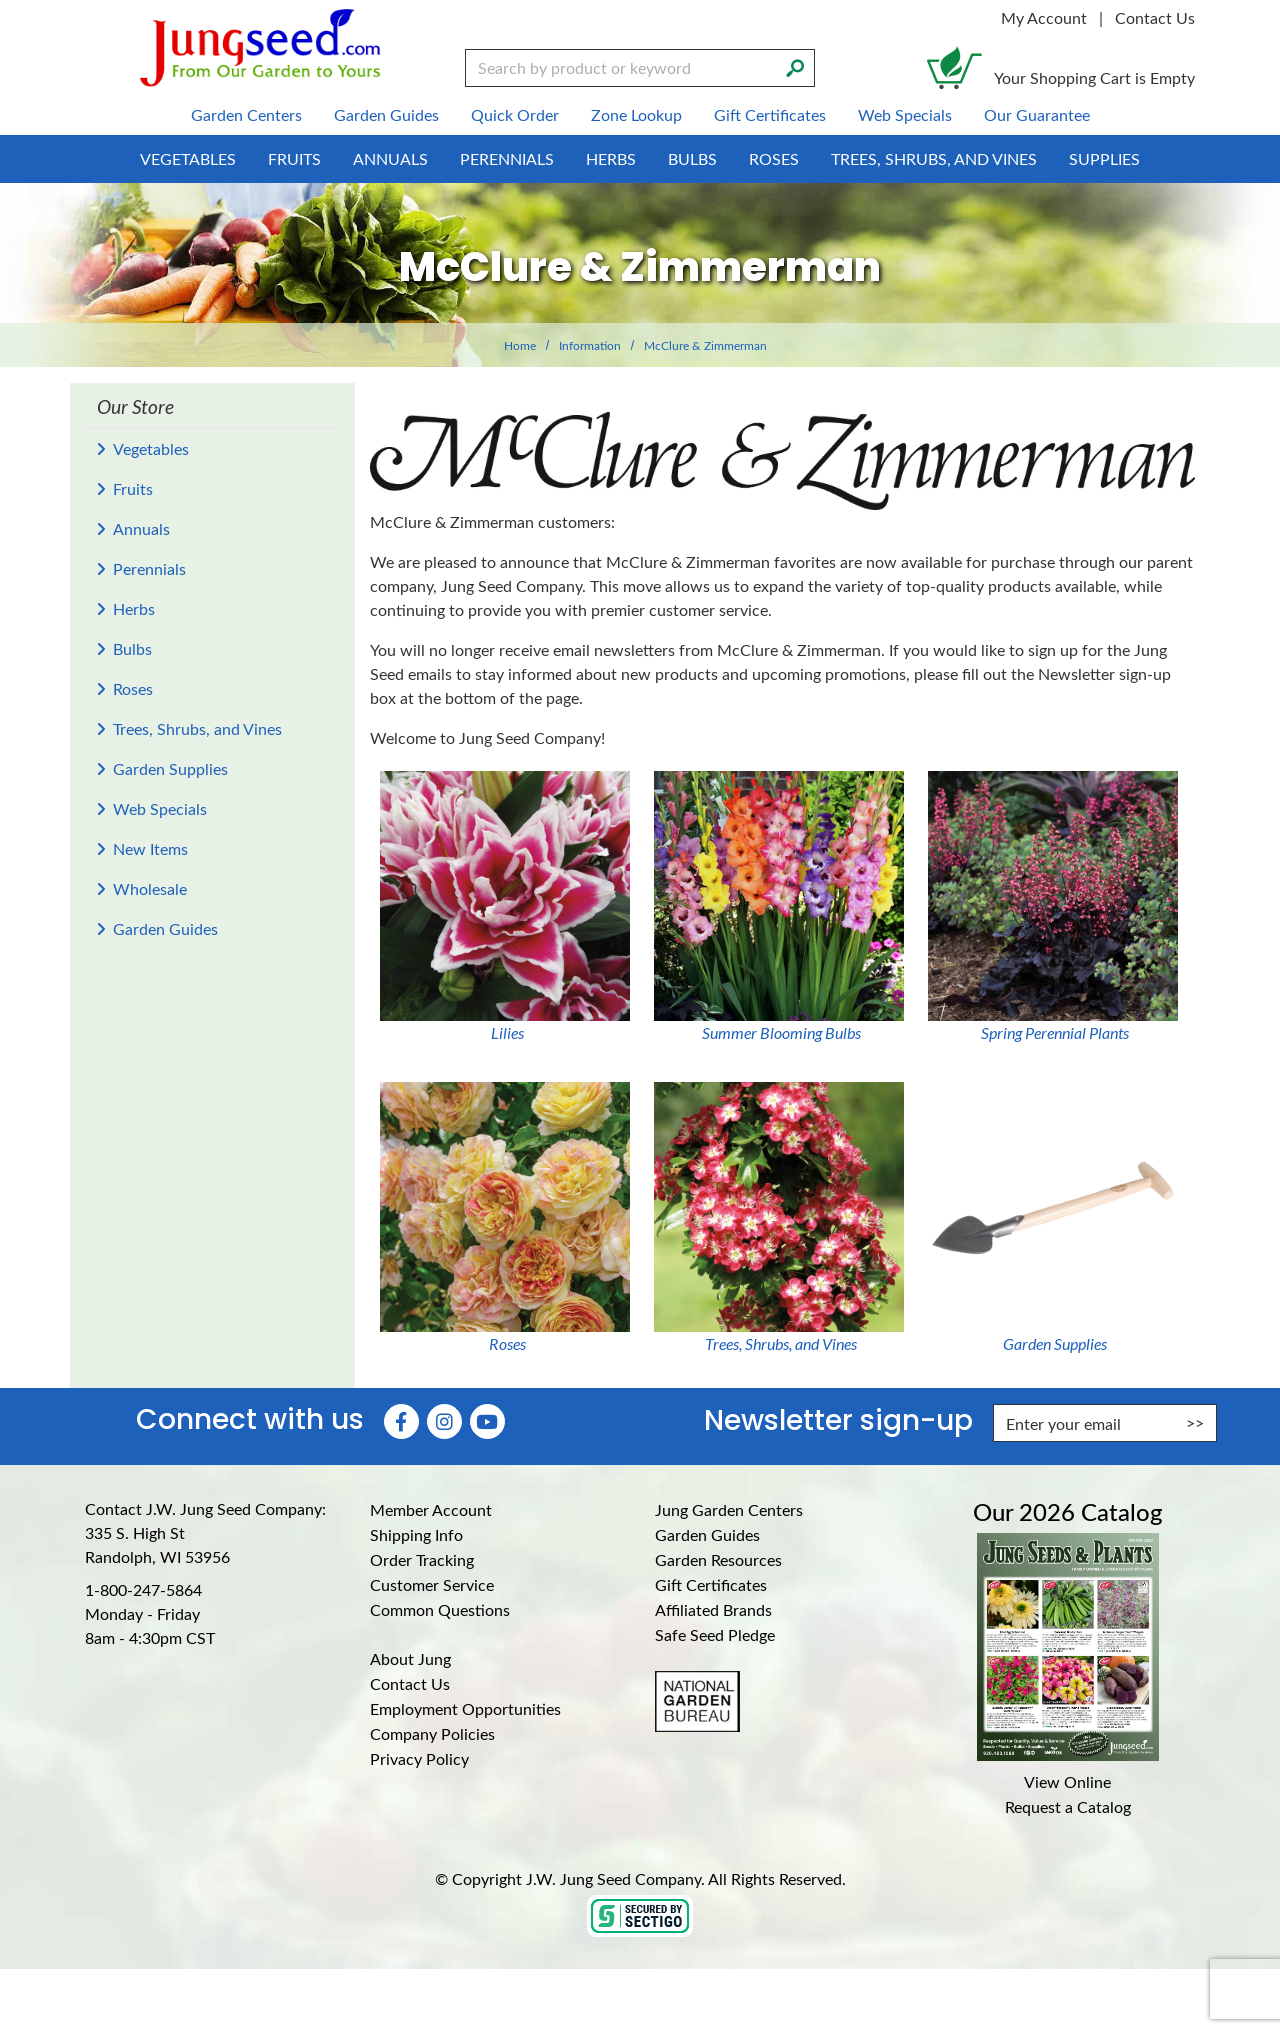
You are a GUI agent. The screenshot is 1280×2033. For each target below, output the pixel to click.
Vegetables (151, 448)
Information (590, 345)
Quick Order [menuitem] (515, 114)
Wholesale (150, 888)
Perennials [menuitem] (507, 158)
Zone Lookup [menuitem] (636, 114)
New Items (150, 848)
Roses (133, 688)
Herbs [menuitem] (611, 158)
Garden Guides (165, 928)
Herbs (134, 608)
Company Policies (432, 1733)
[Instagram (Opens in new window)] (444, 1421)
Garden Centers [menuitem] (246, 114)
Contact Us (1155, 17)
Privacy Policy (419, 1758)
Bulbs (132, 648)
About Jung (410, 1658)
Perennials (149, 568)
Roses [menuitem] (774, 158)
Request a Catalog (1068, 1806)
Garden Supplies (170, 768)
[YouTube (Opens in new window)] (487, 1421)
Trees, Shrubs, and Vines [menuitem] (934, 158)
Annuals (141, 528)
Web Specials (160, 808)
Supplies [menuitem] (1104, 158)
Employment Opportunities (465, 1708)
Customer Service (432, 1584)
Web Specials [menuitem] (905, 114)
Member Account (431, 1509)
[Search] (795, 66)
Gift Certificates (711, 1584)
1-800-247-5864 (143, 1589)
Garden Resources (718, 1559)
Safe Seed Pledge (715, 1634)
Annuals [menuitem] (390, 158)
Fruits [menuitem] (294, 158)
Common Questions (440, 1609)
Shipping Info (416, 1534)
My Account (1044, 17)
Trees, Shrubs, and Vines (197, 728)
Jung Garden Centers (729, 1509)
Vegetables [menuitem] (188, 158)
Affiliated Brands (713, 1609)
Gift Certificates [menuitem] (770, 114)
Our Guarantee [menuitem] (1037, 114)
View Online (1067, 1781)
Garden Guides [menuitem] (386, 114)
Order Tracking (422, 1559)
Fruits (133, 488)
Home (520, 345)
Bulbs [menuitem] (692, 158)
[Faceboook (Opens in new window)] (401, 1421)
